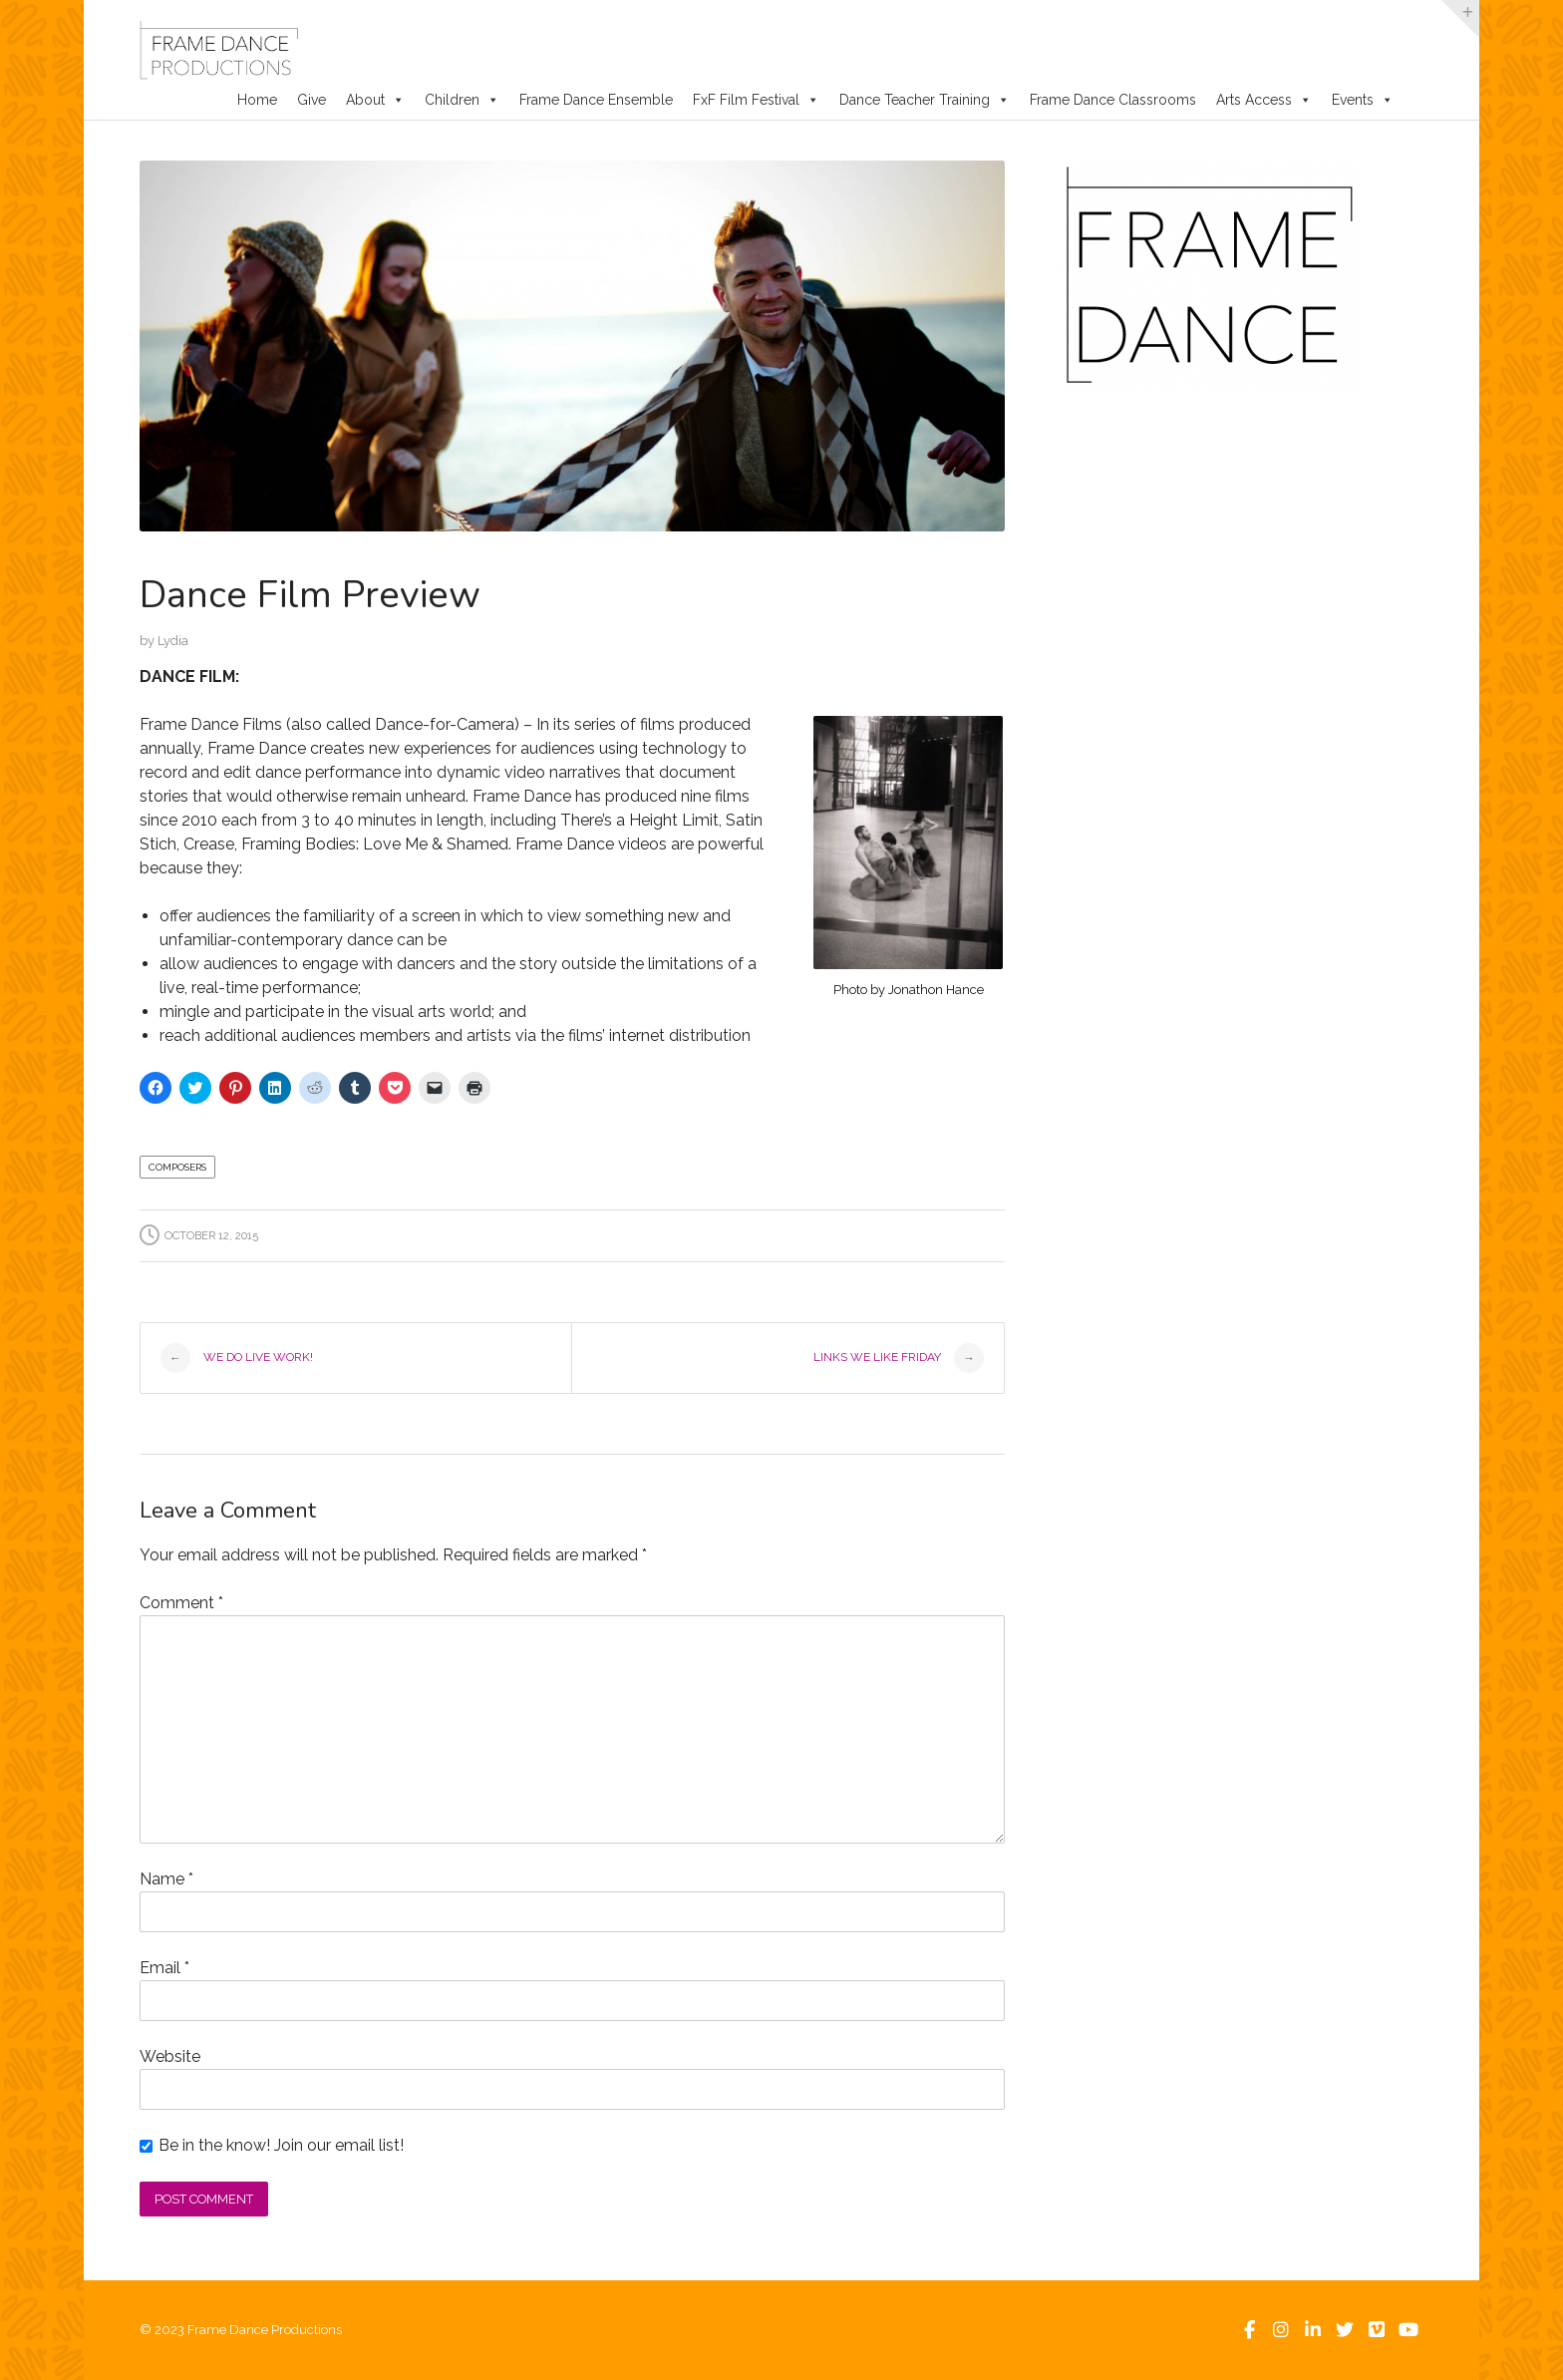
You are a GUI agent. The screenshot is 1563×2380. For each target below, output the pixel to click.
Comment (181, 1602)
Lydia (172, 640)
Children (462, 100)
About (375, 100)
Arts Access (1264, 100)
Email (164, 1967)
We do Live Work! (236, 1358)
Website (170, 2056)
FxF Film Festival (756, 100)
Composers (177, 1167)
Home (257, 100)
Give (311, 100)
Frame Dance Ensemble (596, 100)
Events (1363, 100)
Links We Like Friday (898, 1358)
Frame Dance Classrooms (1113, 100)
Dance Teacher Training (924, 100)
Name (166, 1879)
